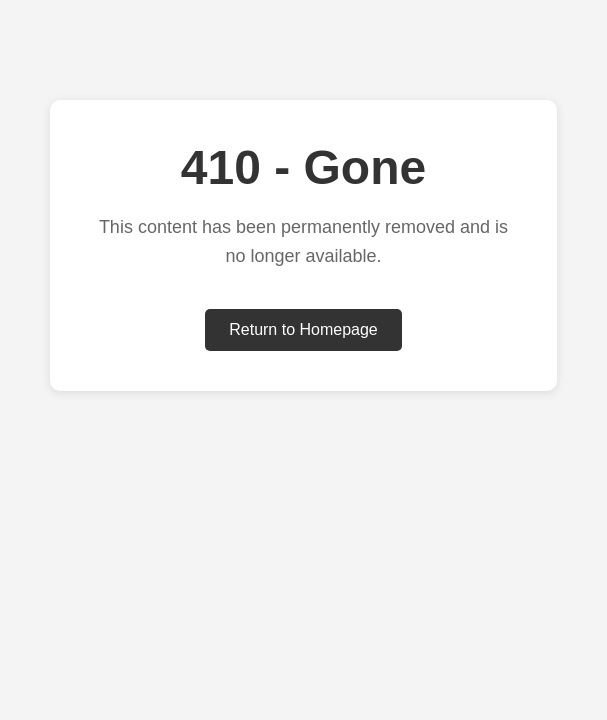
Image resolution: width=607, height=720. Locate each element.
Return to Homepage (303, 329)
